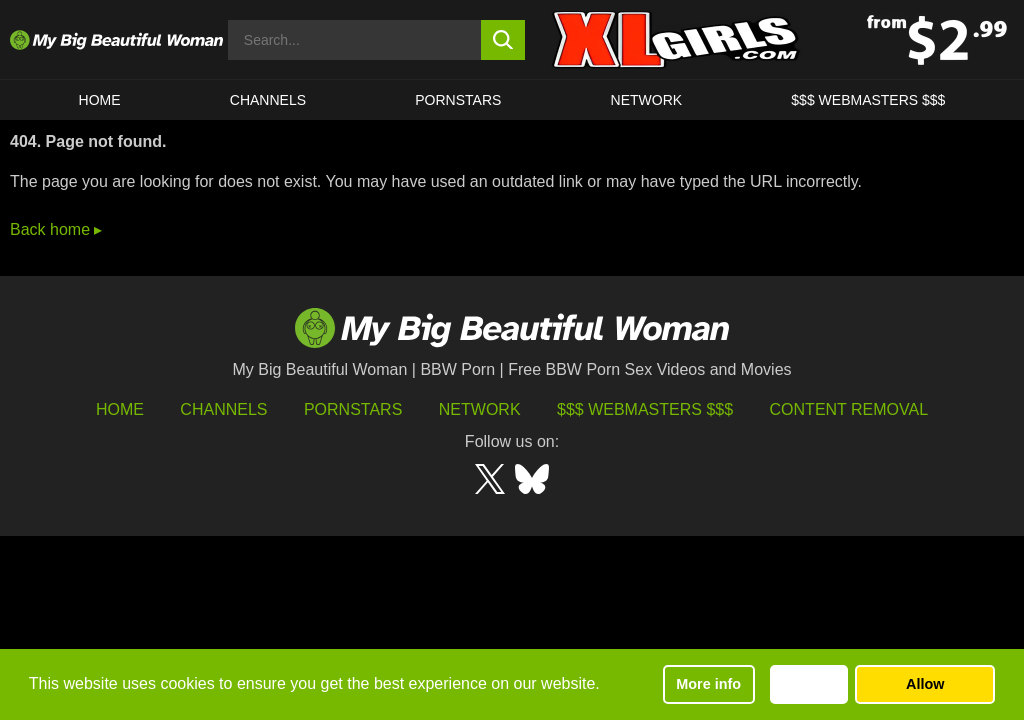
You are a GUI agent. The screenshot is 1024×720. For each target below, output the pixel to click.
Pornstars (458, 100)
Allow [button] (925, 684)
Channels (223, 409)
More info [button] (708, 684)
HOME (100, 100)
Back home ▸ (56, 229)
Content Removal (849, 409)
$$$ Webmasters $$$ (645, 409)
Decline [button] (808, 684)
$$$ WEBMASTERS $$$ (868, 100)
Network (647, 100)
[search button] (503, 40)
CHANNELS (268, 100)
